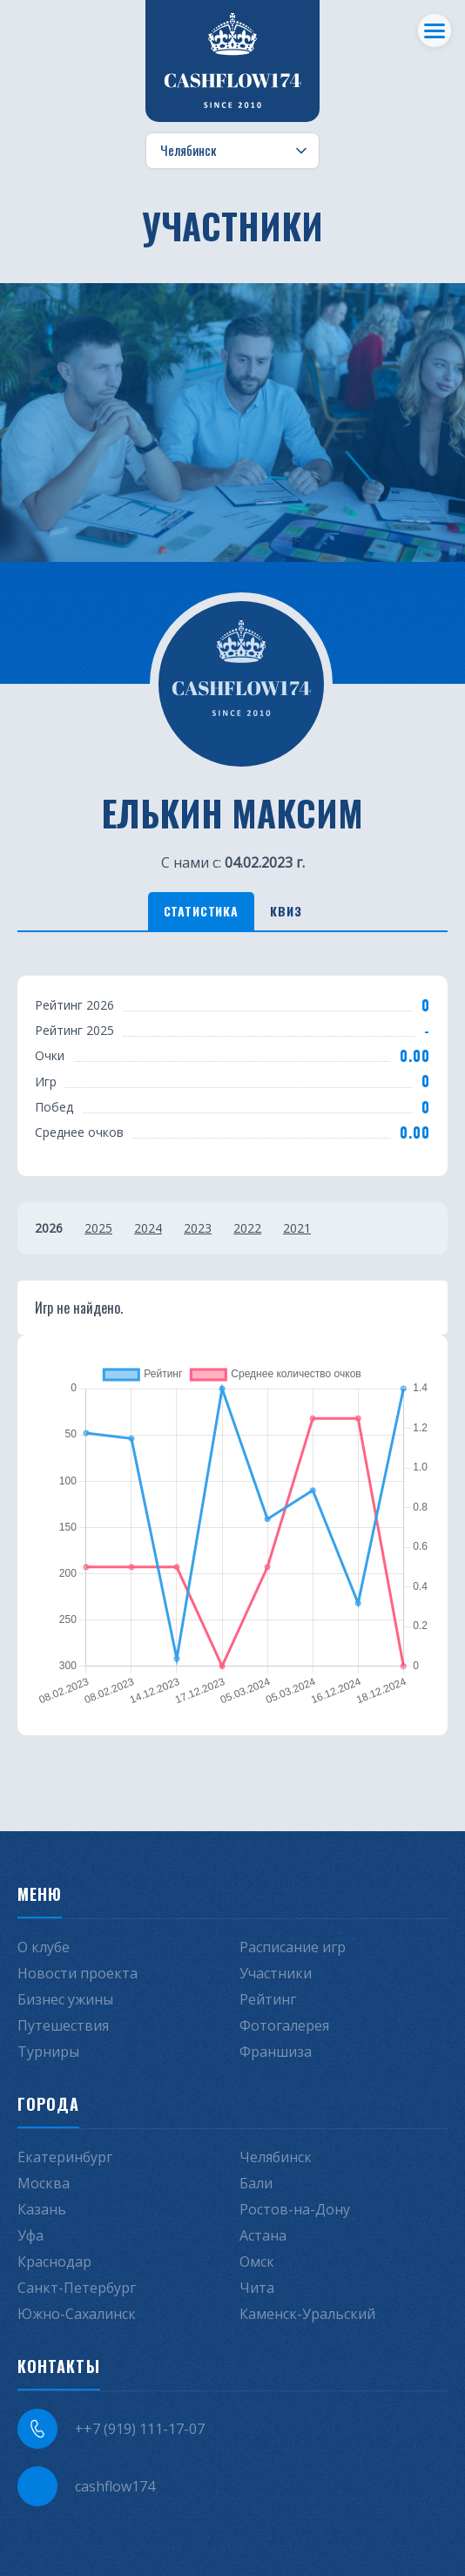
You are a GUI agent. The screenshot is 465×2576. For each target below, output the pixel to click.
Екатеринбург (64, 2157)
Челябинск (275, 2157)
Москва (43, 2183)
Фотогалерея (284, 2025)
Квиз (285, 911)
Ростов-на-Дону (294, 2209)
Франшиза (275, 2051)
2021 (297, 1228)
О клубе (43, 1947)
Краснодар (54, 2261)
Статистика (201, 911)
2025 (98, 1228)
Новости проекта (77, 1973)
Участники (275, 1973)
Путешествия (63, 2025)
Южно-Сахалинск (76, 2313)
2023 (198, 1228)
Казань (41, 2209)
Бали (256, 2183)
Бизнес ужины (65, 1999)
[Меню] (434, 30)
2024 (148, 1228)
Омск (256, 2261)
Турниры (48, 2051)
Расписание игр (292, 1947)
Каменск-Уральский (307, 2313)
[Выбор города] (232, 150)
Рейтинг (267, 1999)
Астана (262, 2235)
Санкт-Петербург (76, 2287)
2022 (247, 1228)
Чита (256, 2287)
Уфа (30, 2235)
